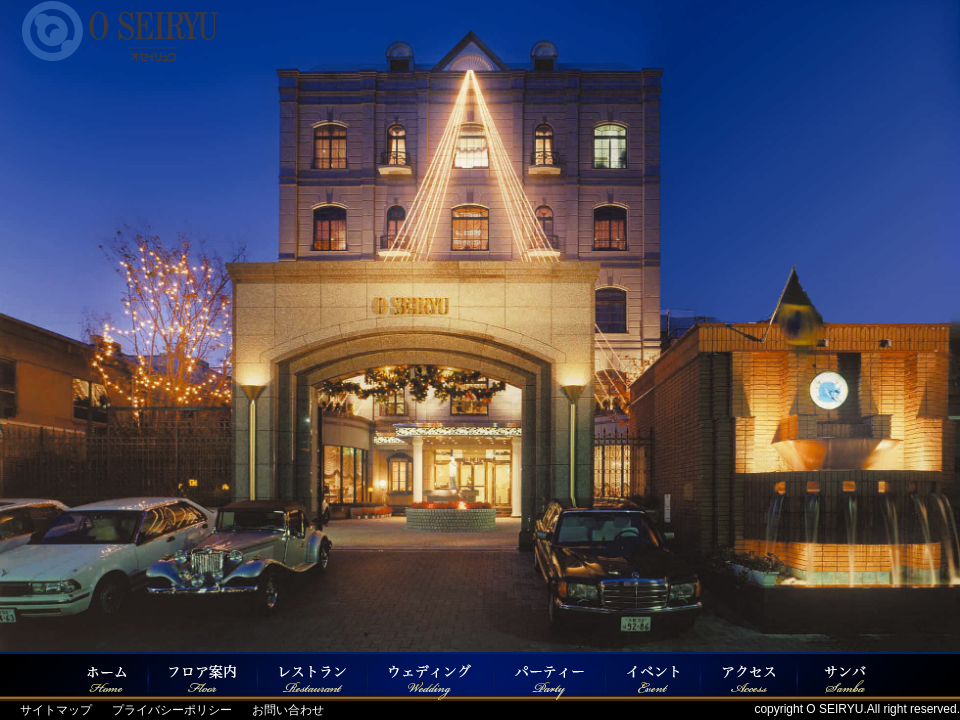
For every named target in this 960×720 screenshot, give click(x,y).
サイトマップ (56, 710)
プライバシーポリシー (172, 710)
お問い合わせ (288, 710)
